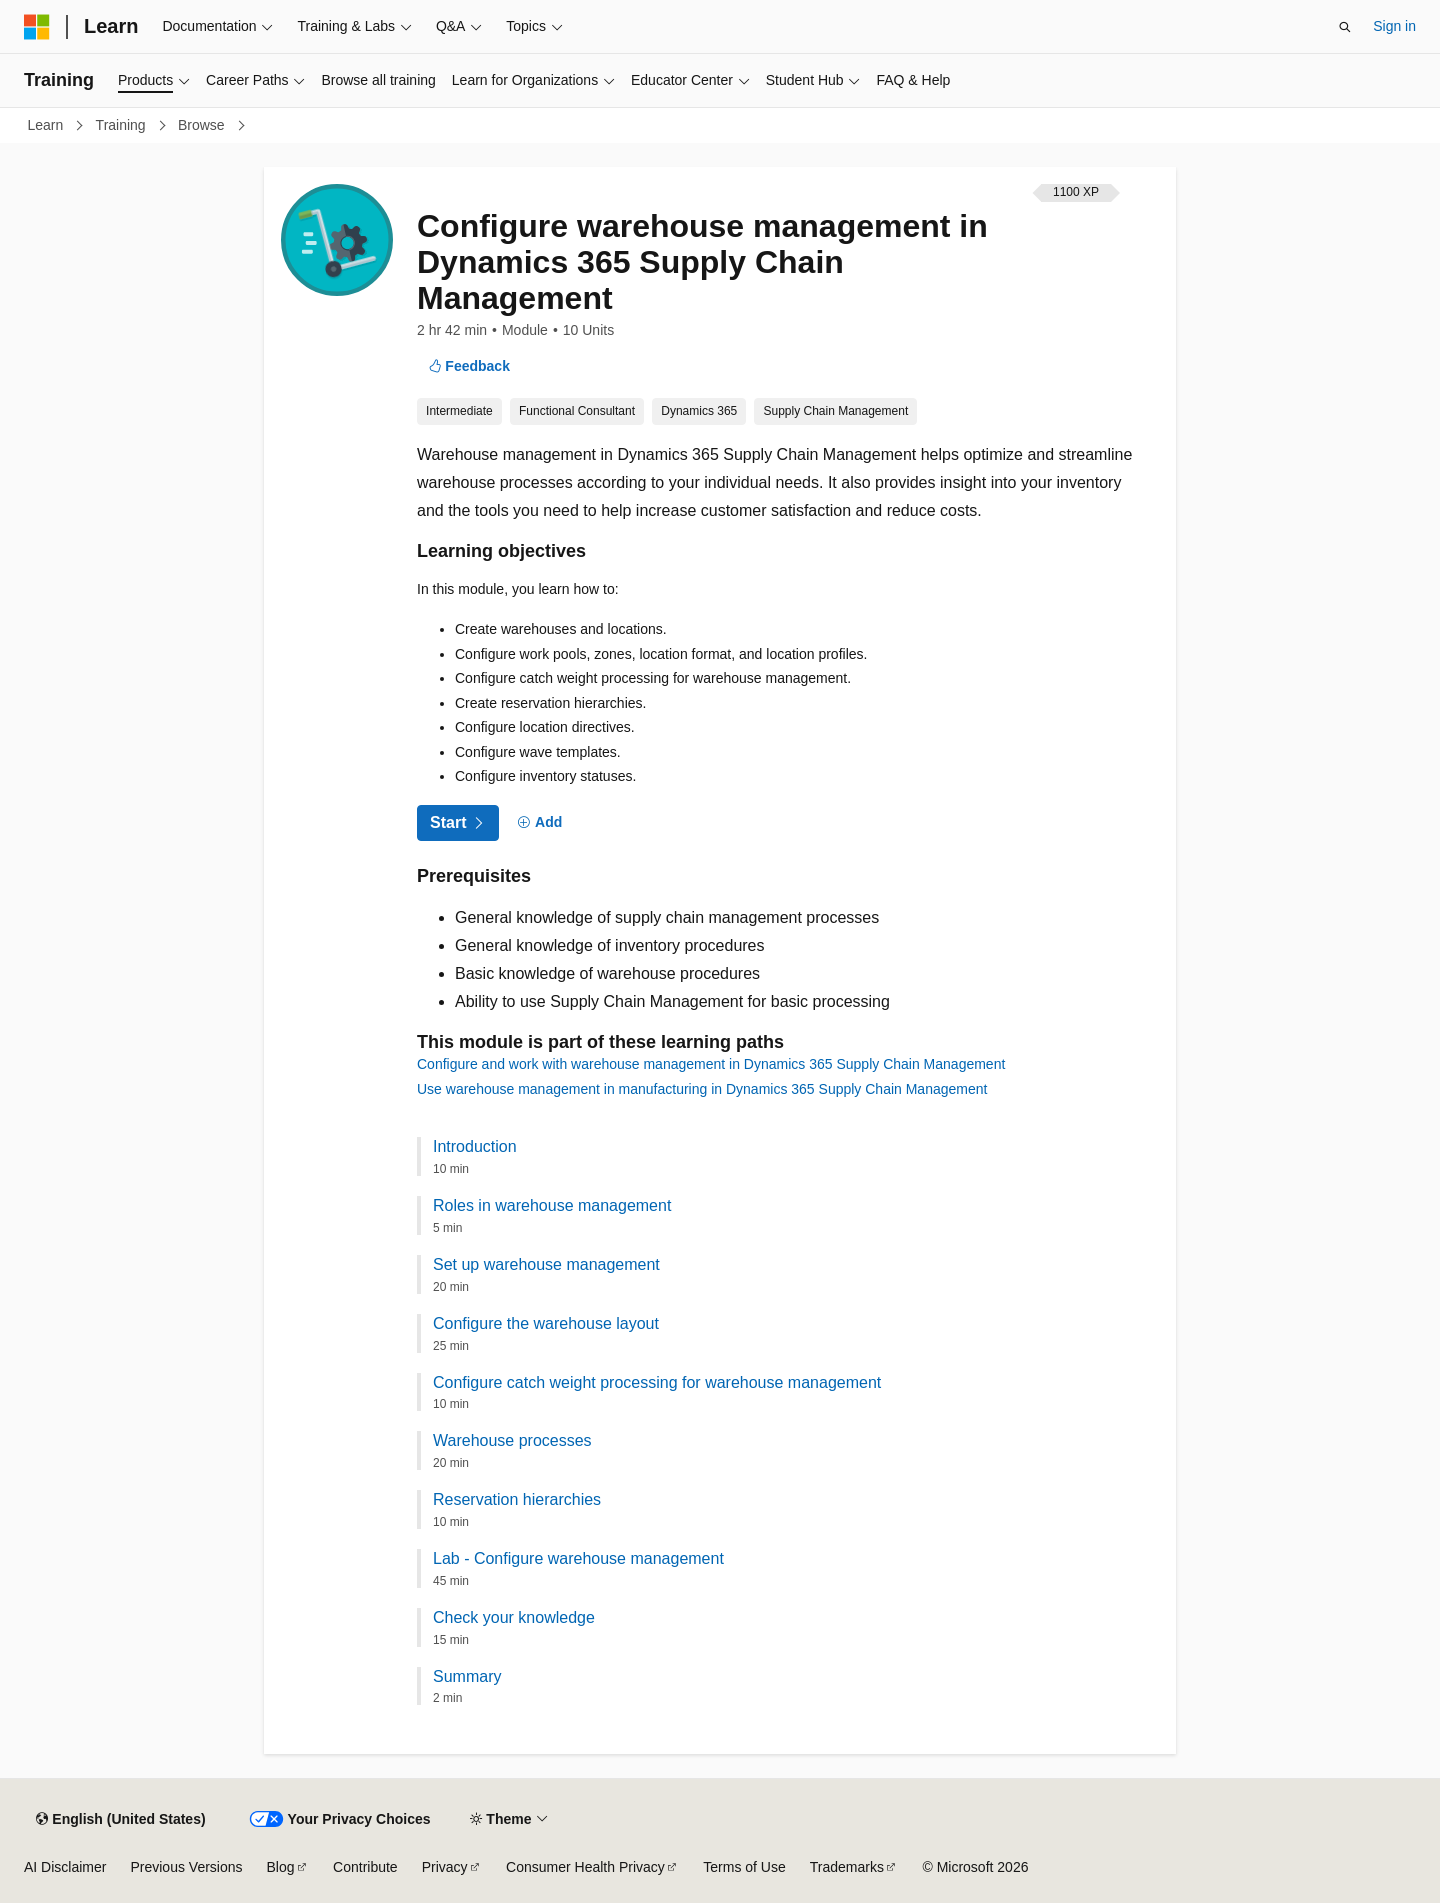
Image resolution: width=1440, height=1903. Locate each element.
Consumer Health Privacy (585, 1867)
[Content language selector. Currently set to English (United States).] (120, 1819)
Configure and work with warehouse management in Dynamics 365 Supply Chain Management (711, 1064)
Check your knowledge (514, 1617)
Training (123, 125)
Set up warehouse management (546, 1264)
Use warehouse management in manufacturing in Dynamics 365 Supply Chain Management (702, 1089)
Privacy (445, 1867)
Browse (203, 125)
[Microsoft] (37, 27)
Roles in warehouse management (552, 1205)
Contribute (365, 1867)
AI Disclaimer (65, 1867)
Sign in (1394, 26)
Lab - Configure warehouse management (578, 1558)
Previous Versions (186, 1867)
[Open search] (1345, 27)
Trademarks (847, 1867)
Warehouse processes (512, 1440)
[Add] (540, 823)
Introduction (475, 1146)
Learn (48, 125)
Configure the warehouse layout (546, 1323)
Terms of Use (744, 1867)
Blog (281, 1867)
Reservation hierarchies (517, 1499)
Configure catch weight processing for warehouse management (657, 1382)
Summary (467, 1676)
